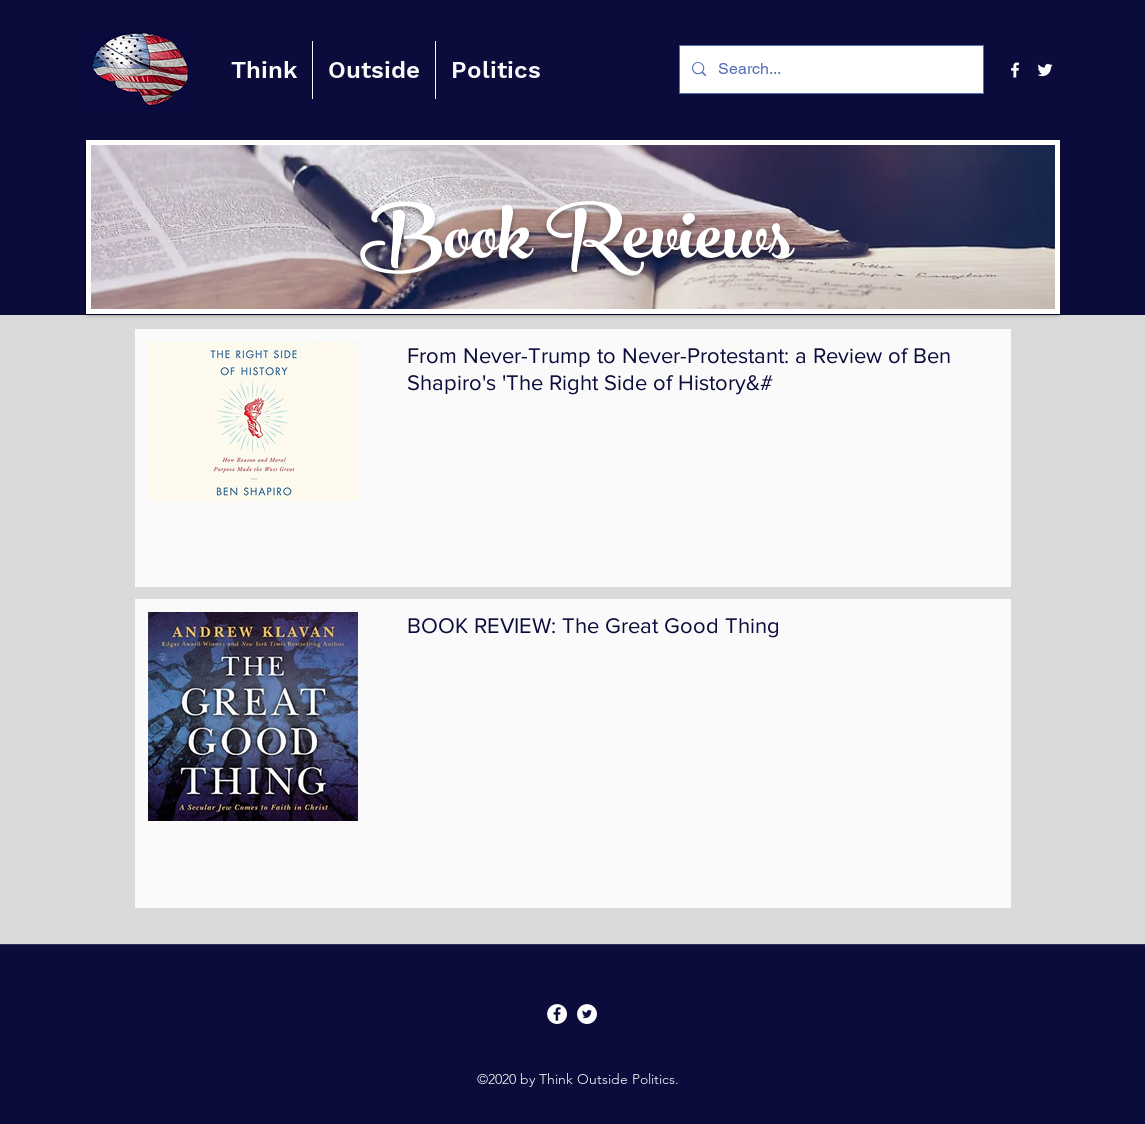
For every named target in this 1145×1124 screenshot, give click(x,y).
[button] (264, 70)
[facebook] (1015, 70)
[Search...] (829, 69)
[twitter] (1045, 70)
